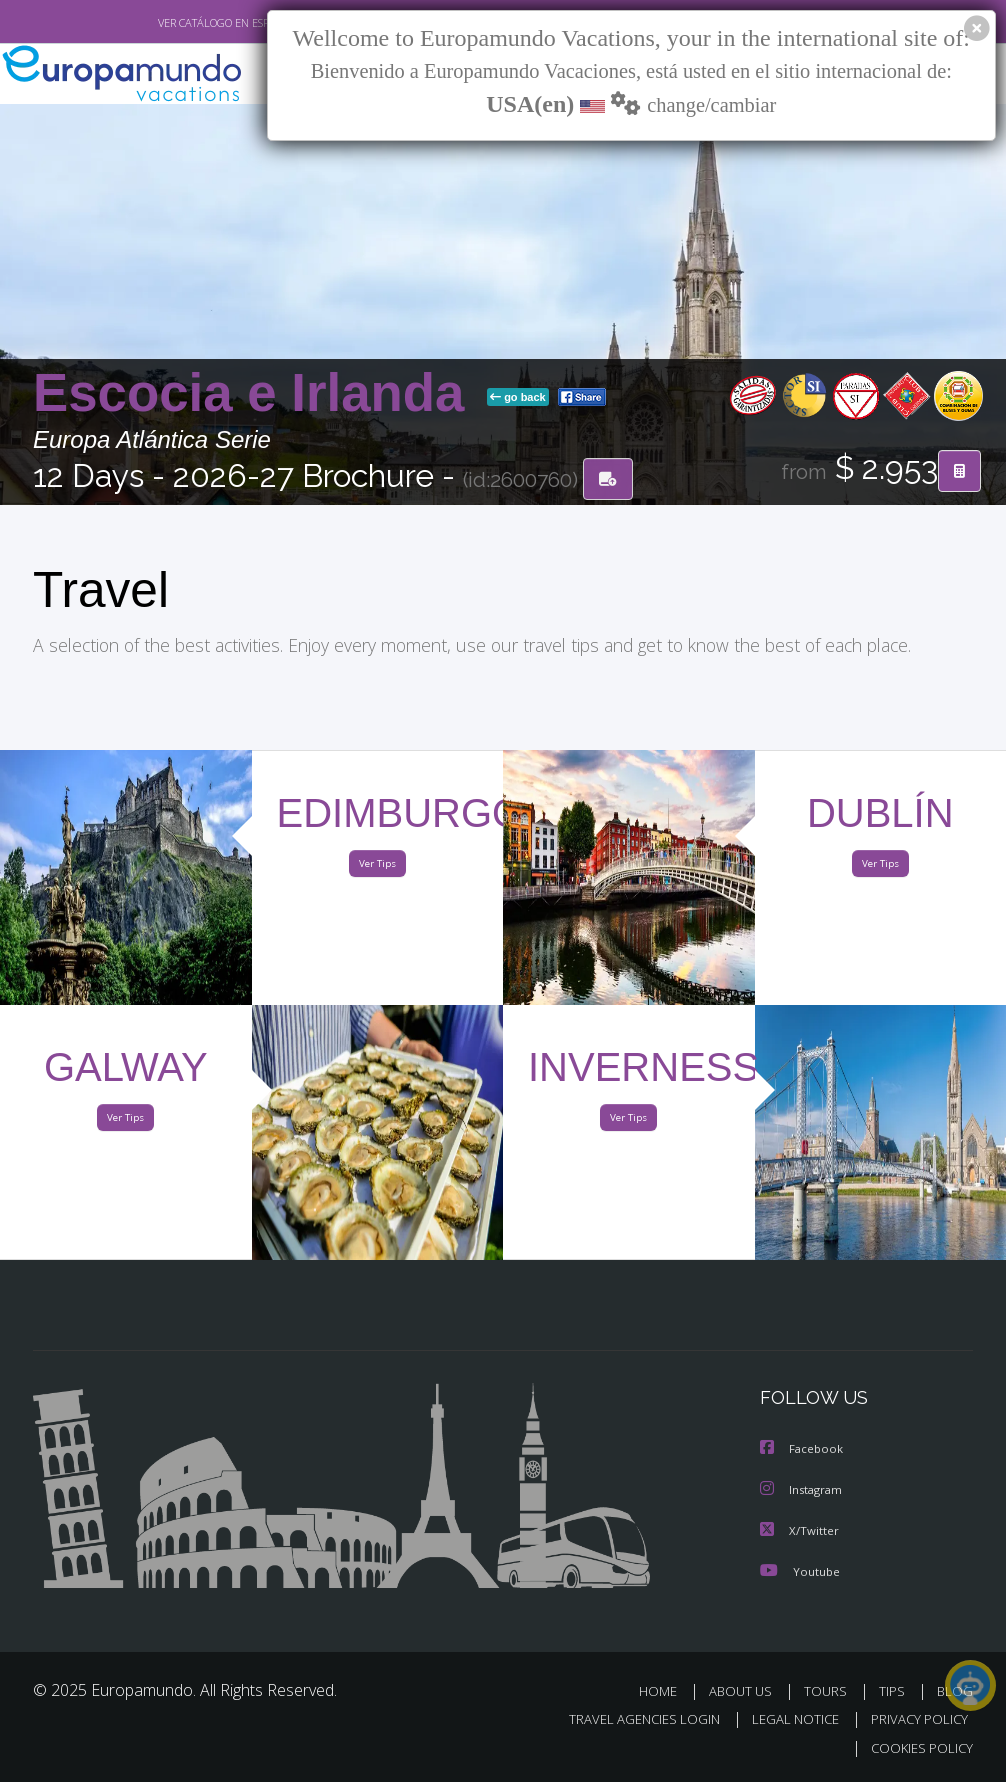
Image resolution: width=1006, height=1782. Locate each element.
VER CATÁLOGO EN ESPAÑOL (181, 23)
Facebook (803, 1451)
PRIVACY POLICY (914, 1720)
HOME (665, 1691)
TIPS (894, 1691)
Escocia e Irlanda (256, 394)
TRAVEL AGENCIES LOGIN (629, 1720)
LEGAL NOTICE (786, 1720)
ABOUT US (746, 1691)
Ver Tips (377, 869)
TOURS (829, 1691)
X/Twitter (800, 1531)
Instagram (803, 1491)
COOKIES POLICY (917, 1748)
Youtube (800, 1571)
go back (518, 399)
